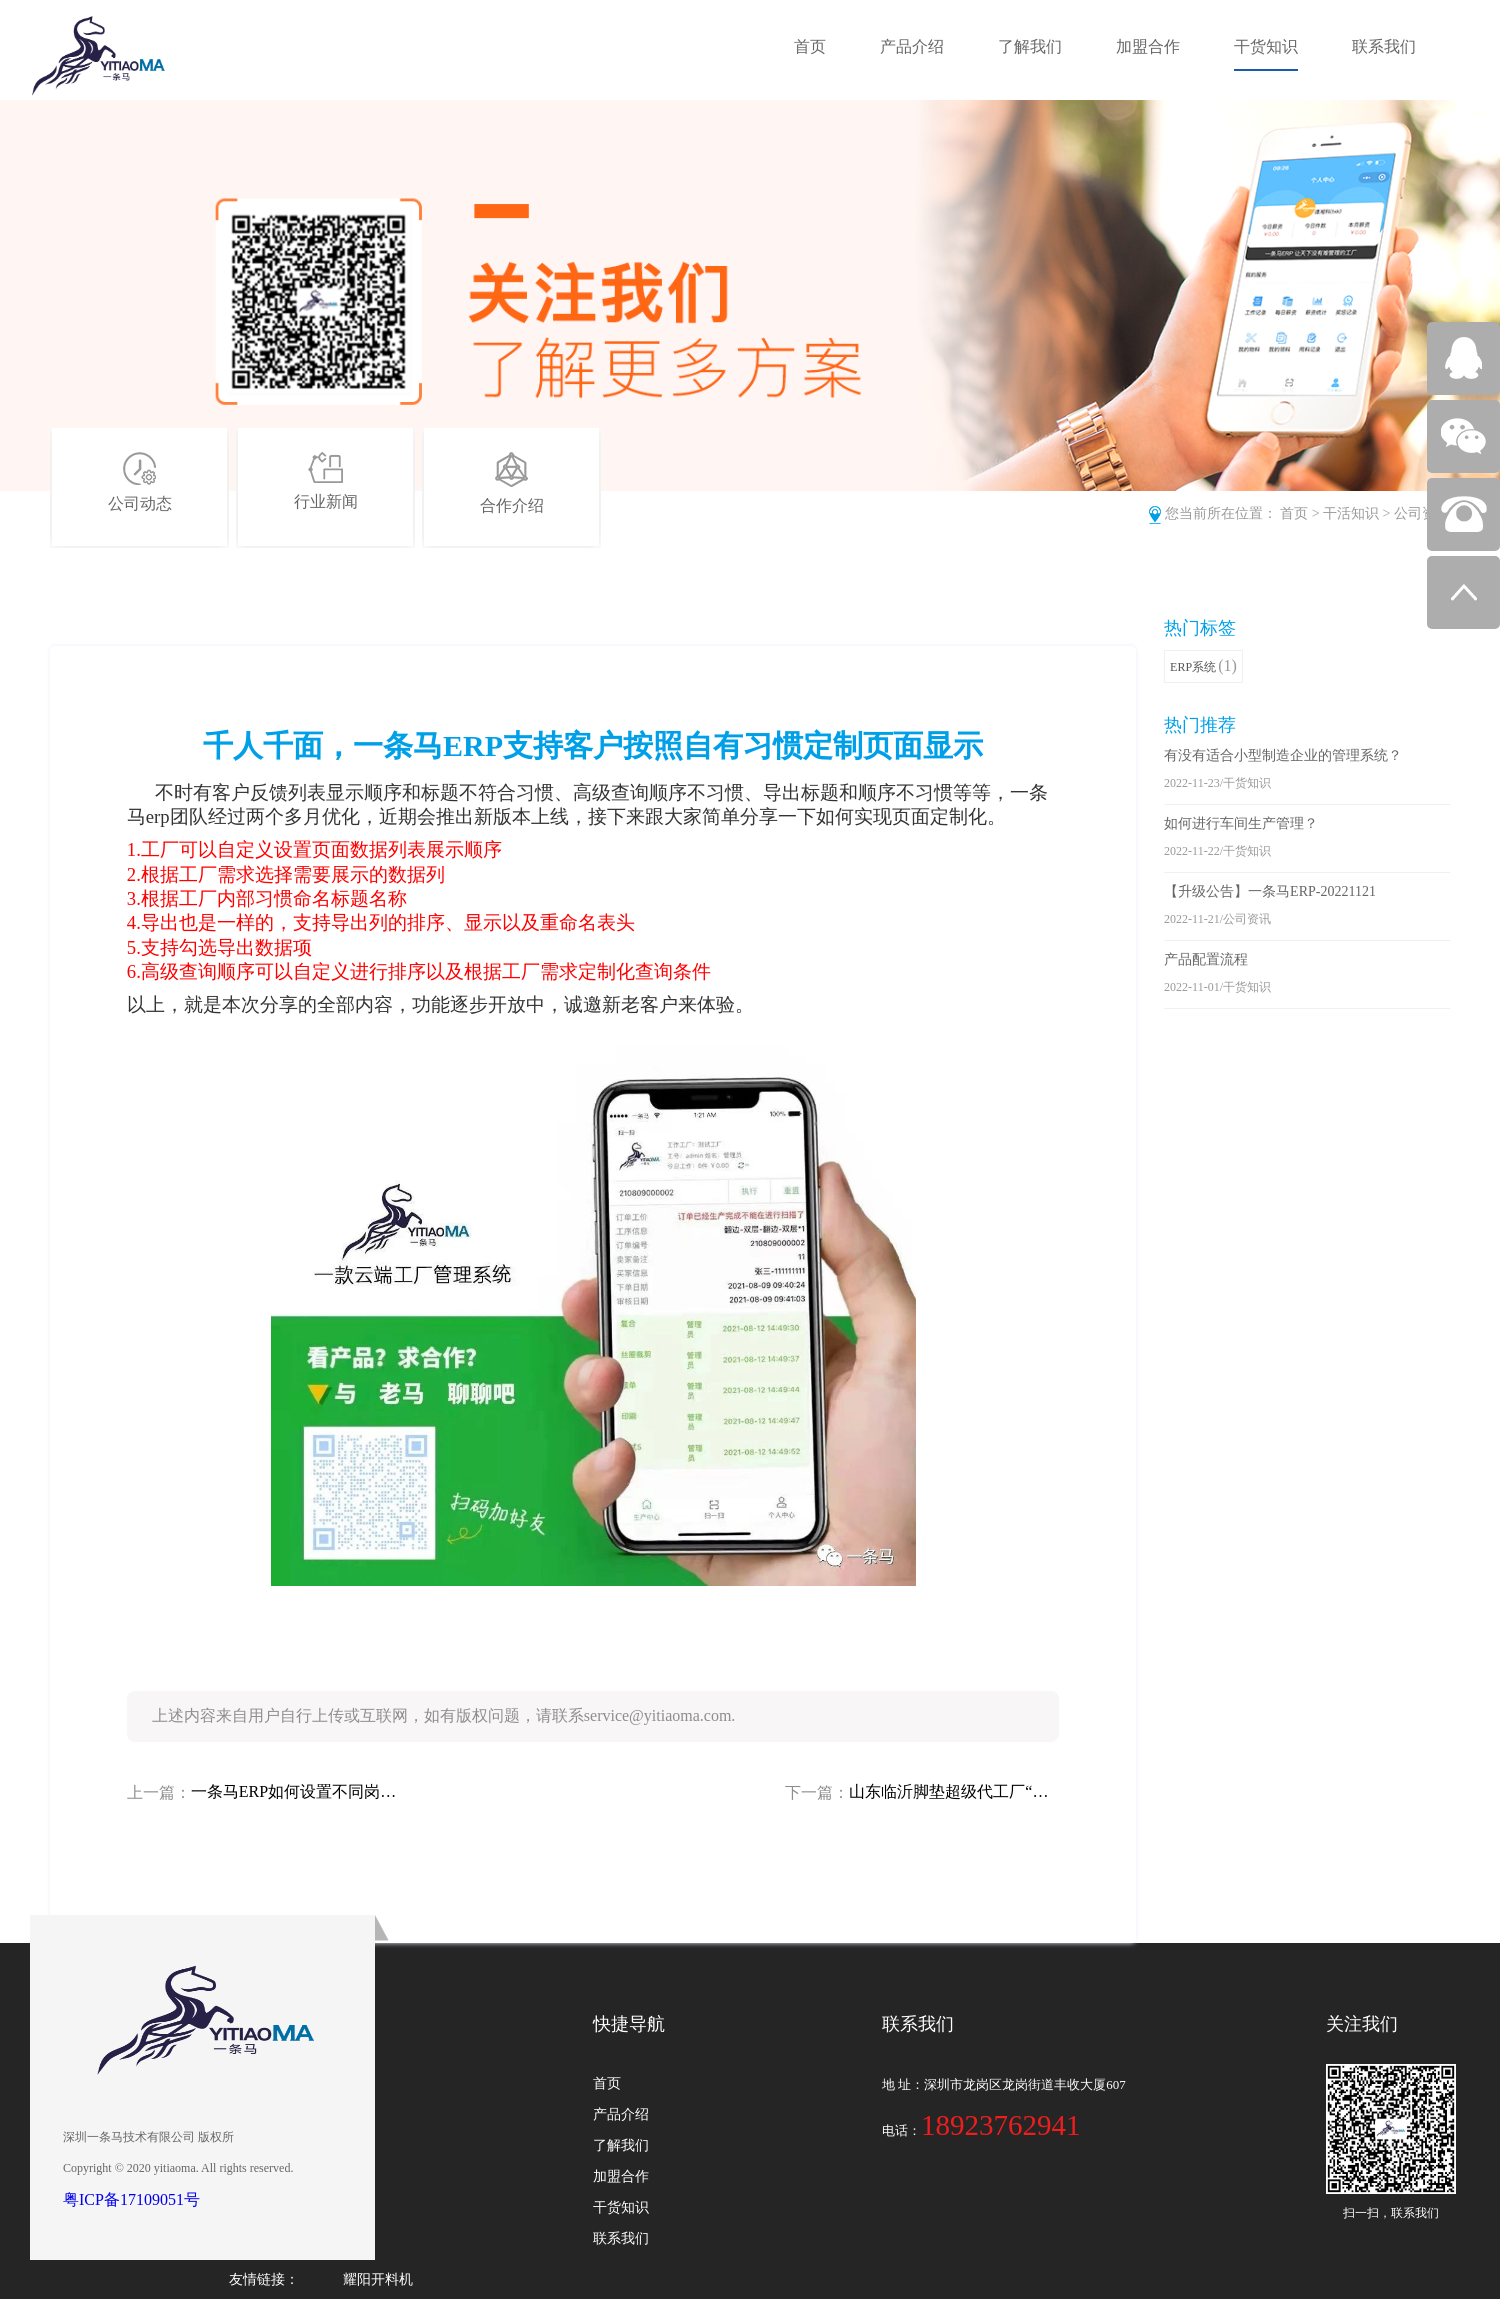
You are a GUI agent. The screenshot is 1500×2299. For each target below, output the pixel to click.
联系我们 (1384, 46)
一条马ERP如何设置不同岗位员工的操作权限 (296, 1791)
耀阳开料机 (378, 2279)
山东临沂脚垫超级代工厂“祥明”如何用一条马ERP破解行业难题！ (954, 1791)
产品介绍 (912, 46)
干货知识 (1266, 46)
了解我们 (1030, 46)
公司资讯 (1422, 513)
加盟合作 (1148, 46)
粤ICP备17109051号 (131, 2199)
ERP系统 (1203, 665)
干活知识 (1351, 513)
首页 (810, 46)
